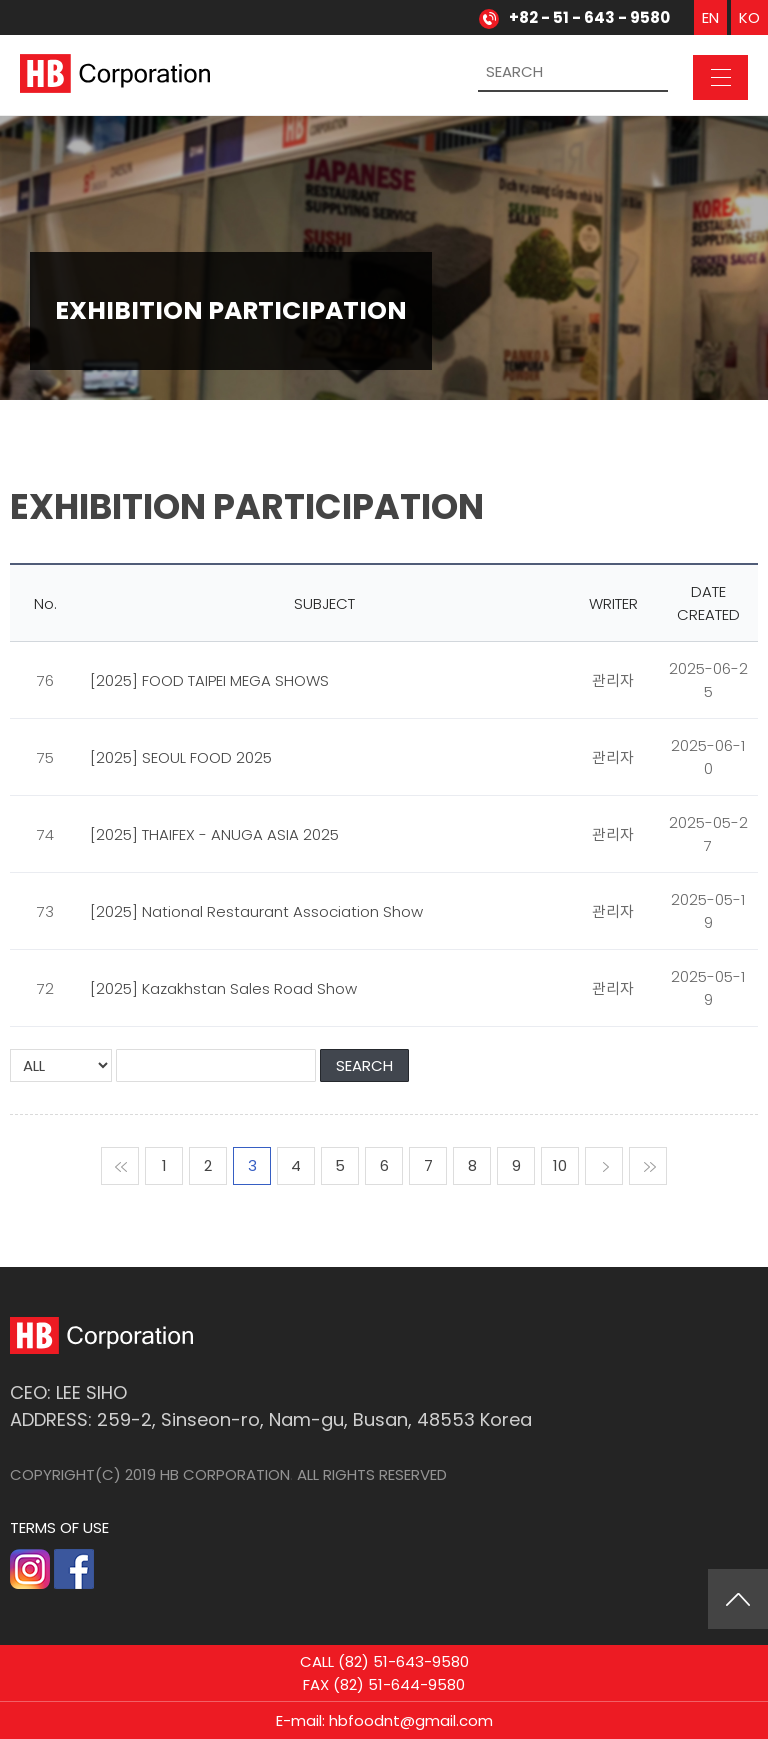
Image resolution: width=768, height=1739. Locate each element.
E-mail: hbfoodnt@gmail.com (384, 1725)
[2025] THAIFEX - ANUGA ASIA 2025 (214, 834)
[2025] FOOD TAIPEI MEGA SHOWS (209, 680)
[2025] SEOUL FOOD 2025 (181, 757)
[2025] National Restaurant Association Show (256, 911)
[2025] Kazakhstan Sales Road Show (223, 988)
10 (560, 1165)
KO (749, 17)
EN (710, 17)
